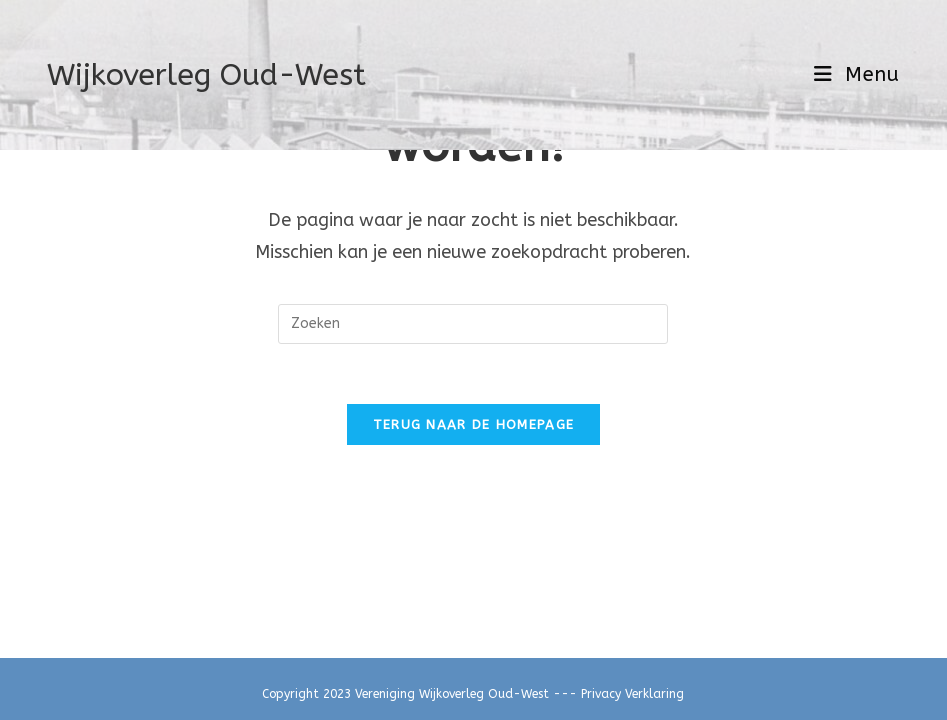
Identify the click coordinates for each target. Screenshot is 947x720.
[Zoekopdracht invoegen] (473, 324)
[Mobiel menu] (857, 75)
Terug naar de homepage (474, 424)
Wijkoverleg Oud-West (206, 75)
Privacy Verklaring (632, 694)
